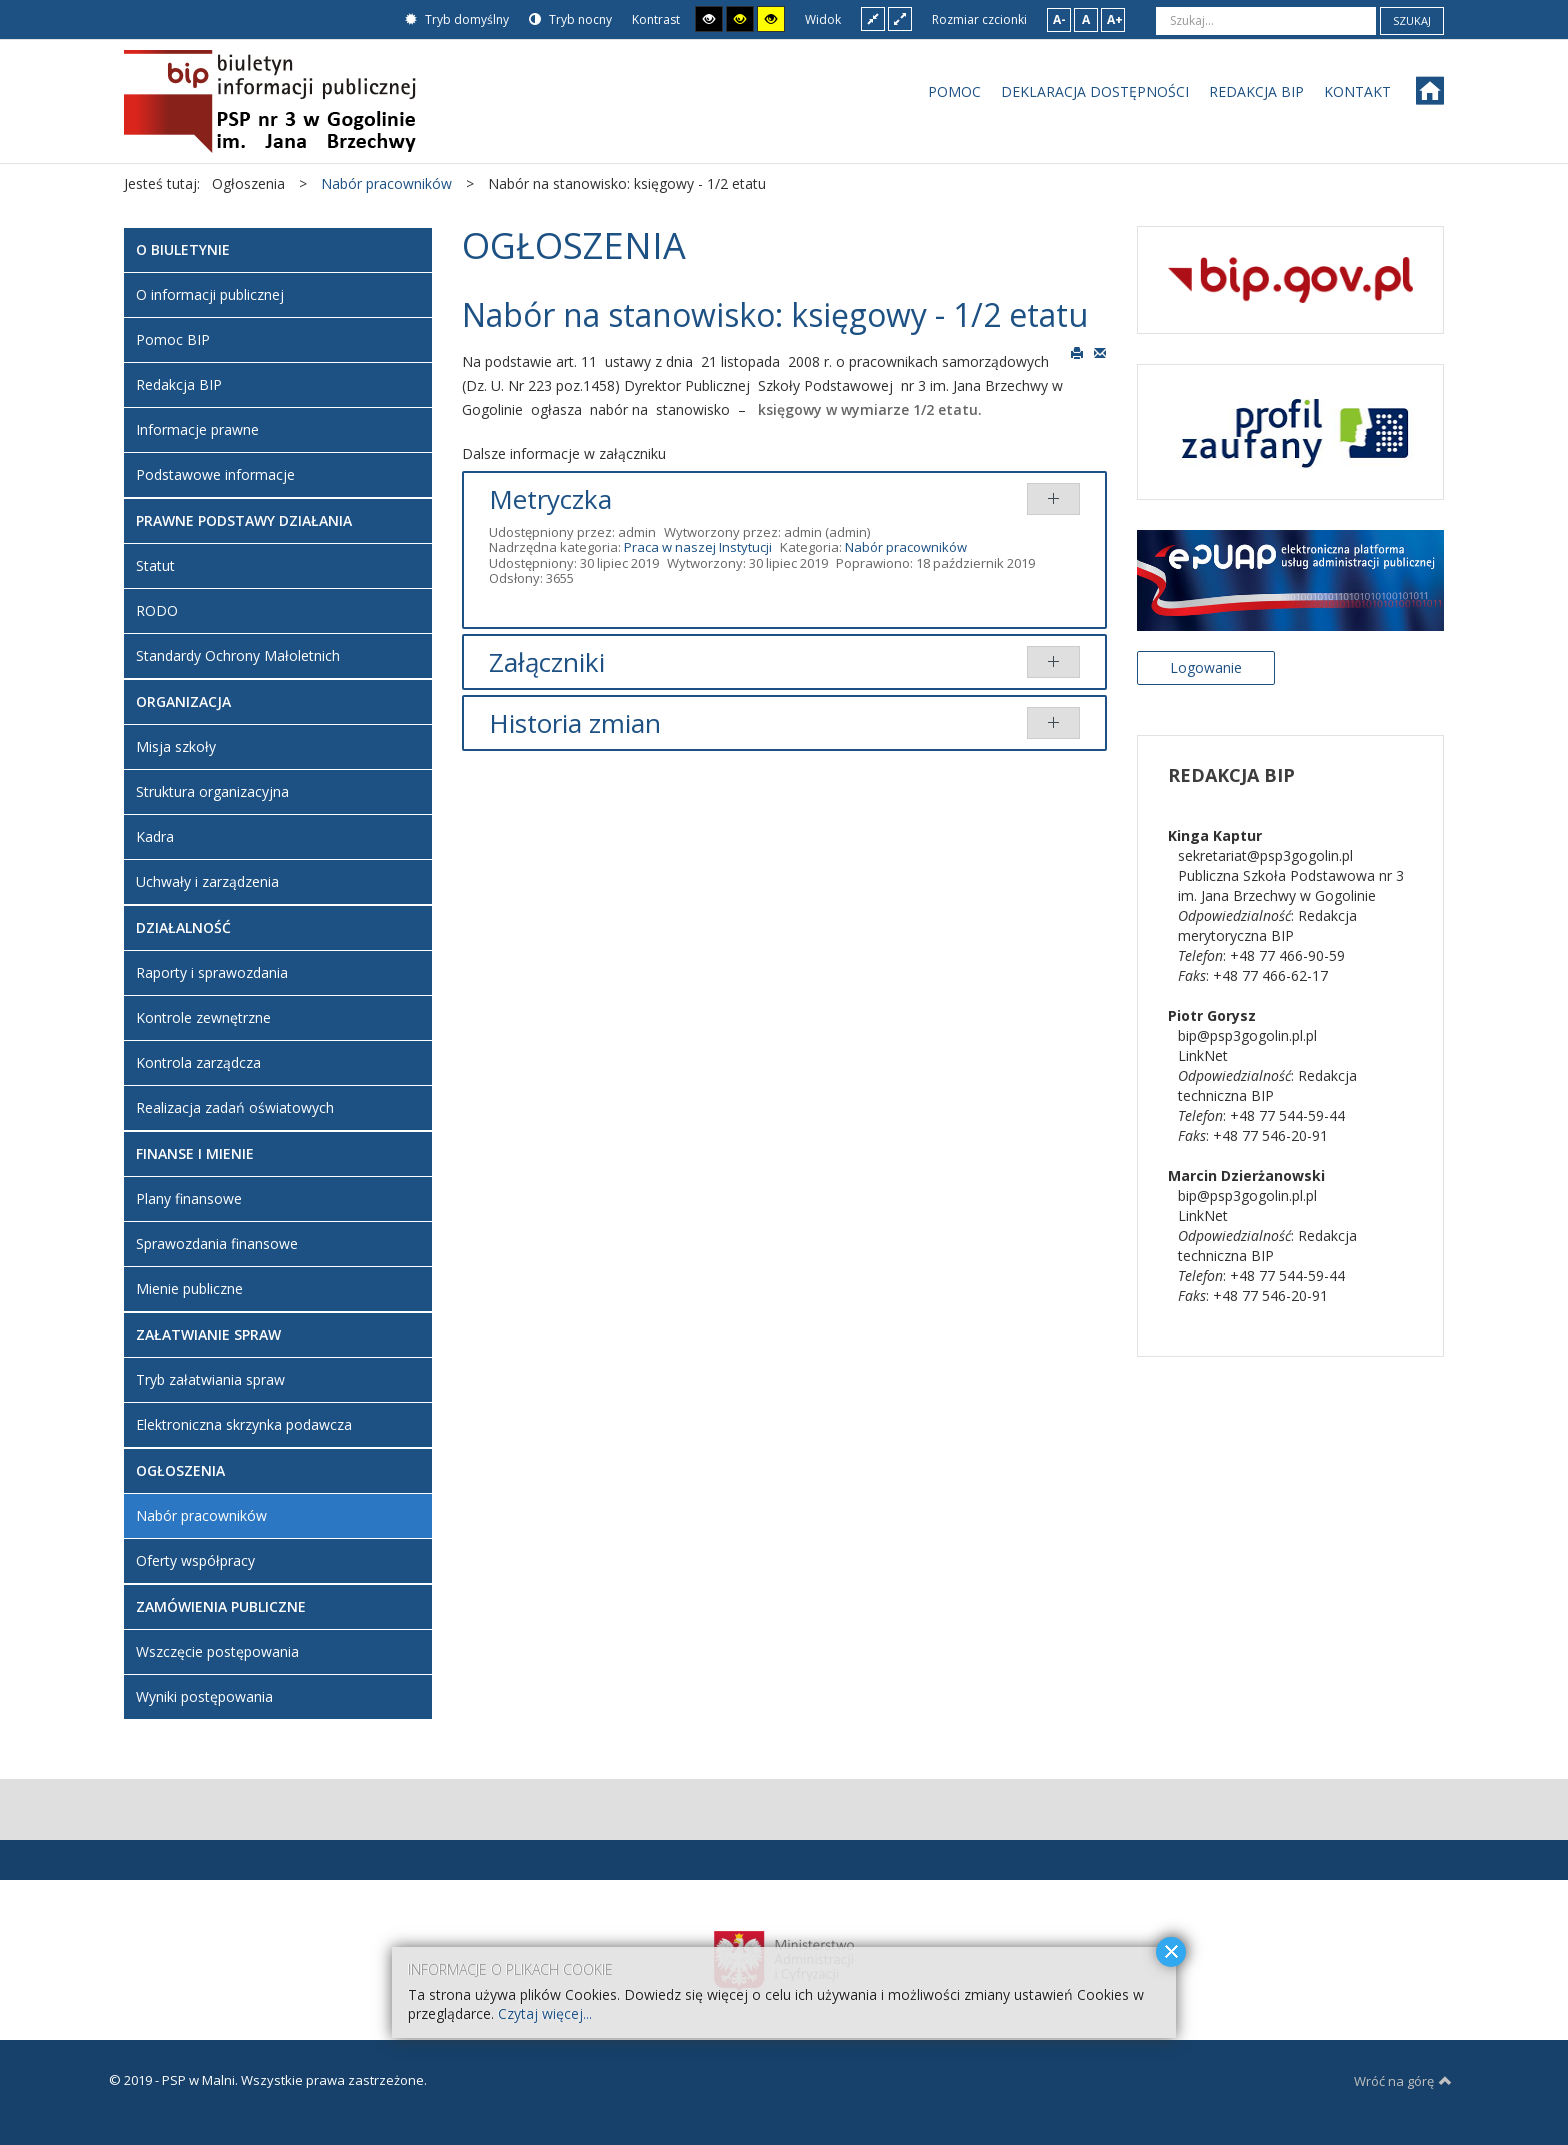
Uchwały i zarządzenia (207, 881)
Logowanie (1206, 667)
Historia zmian (575, 723)
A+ (1115, 19)
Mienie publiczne (189, 1288)
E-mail (1100, 352)
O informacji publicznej (210, 294)
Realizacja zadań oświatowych (235, 1107)
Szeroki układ (900, 18)
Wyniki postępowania (204, 1696)
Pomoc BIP (173, 339)
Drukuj (1077, 352)
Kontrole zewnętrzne (203, 1017)
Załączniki (547, 662)
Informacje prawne (197, 429)
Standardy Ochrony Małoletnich (238, 655)
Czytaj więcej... (545, 2013)
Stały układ (873, 18)
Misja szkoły (176, 746)
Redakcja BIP (179, 384)
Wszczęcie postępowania (217, 1651)
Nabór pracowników (906, 547)
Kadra (155, 836)
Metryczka (550, 499)
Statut (155, 565)
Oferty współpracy (195, 1560)
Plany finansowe (189, 1198)
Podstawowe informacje (215, 474)
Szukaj (1412, 20)
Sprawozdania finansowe (217, 1243)
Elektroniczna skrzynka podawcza (244, 1424)
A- (1059, 19)
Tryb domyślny (457, 19)
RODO (157, 610)
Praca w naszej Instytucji (698, 547)
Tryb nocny (570, 19)
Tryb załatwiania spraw (210, 1379)
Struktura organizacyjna (212, 791)
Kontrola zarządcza (198, 1062)
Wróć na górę (1403, 2081)
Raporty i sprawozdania (212, 972)
